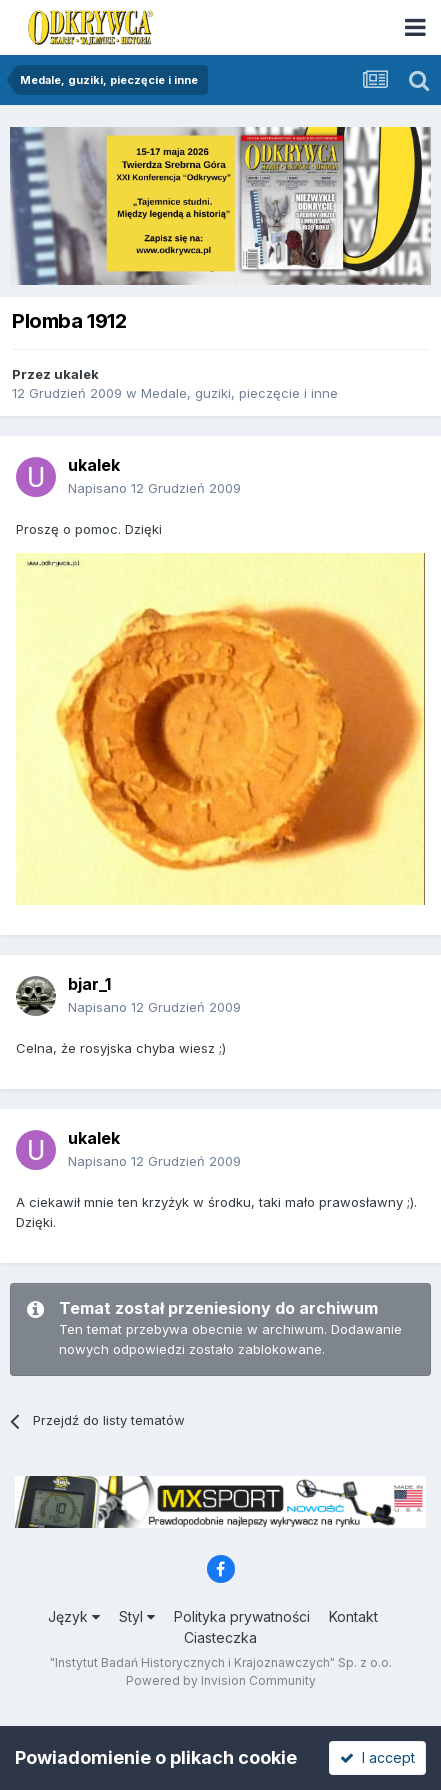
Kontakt (353, 1616)
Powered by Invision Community (221, 1680)
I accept (377, 1757)
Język (74, 1616)
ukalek (76, 374)
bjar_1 (89, 984)
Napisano (154, 488)
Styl (137, 1616)
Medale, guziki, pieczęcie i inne (239, 393)
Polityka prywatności (242, 1616)
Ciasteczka (220, 1637)
